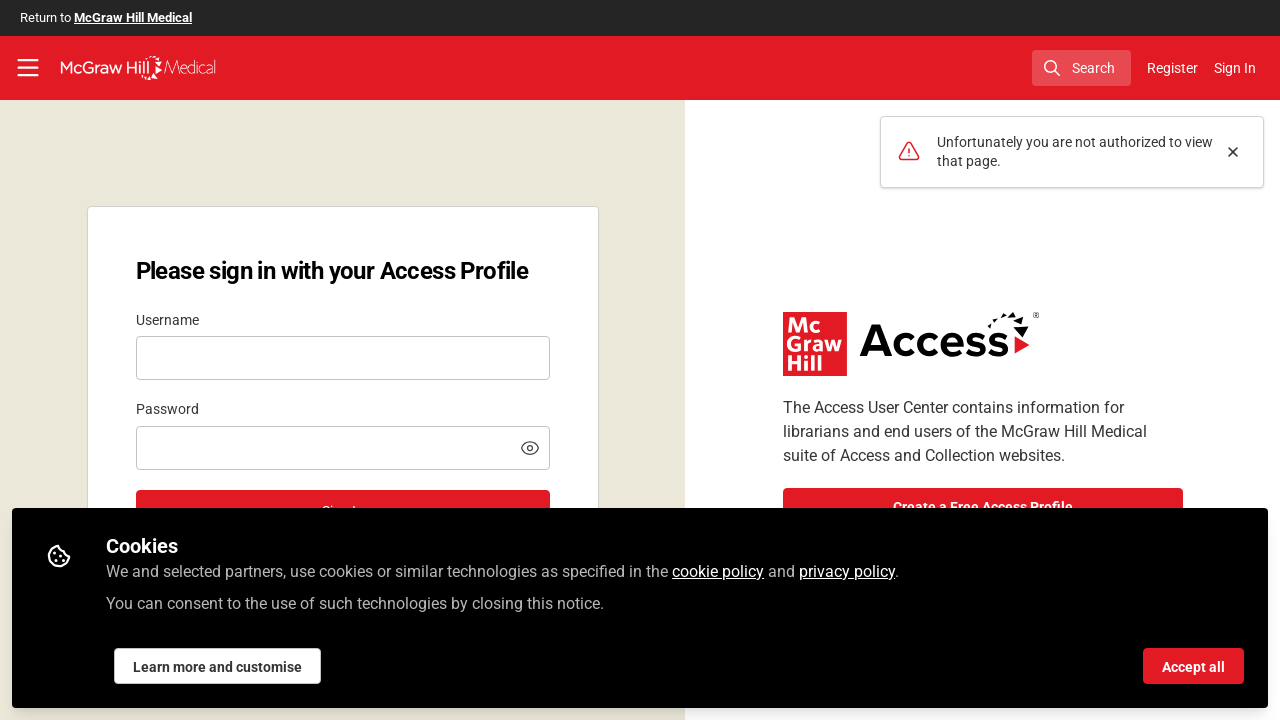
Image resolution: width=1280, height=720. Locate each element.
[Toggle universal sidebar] (28, 68)
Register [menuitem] (1172, 68)
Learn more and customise (217, 667)
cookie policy (718, 571)
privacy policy (847, 571)
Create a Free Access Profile (983, 507)
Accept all (1193, 667)
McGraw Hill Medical (133, 17)
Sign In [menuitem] (1235, 68)
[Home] (138, 68)
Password (167, 409)
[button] (530, 448)
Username (167, 320)
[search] (1081, 68)
